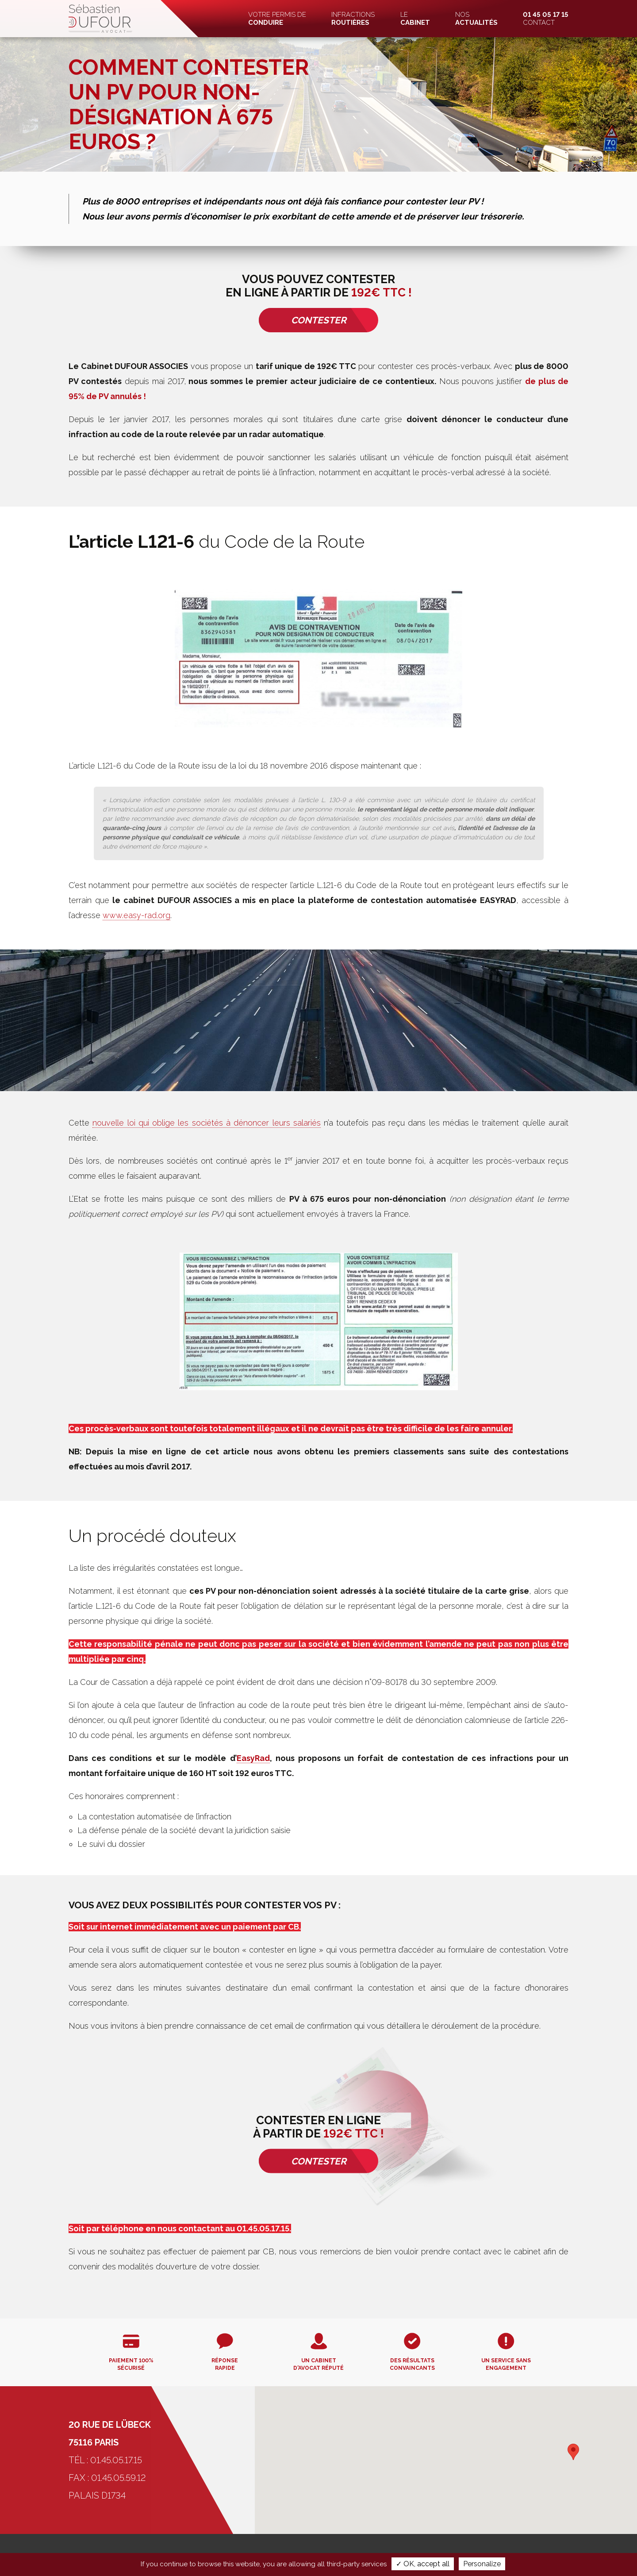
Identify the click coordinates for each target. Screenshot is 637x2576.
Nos (476, 19)
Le (415, 19)
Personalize (482, 2564)
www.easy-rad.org (136, 915)
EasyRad (253, 1758)
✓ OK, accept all (422, 2564)
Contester (318, 320)
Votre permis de (277, 19)
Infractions (353, 19)
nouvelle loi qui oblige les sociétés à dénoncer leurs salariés (206, 1122)
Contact (545, 19)
